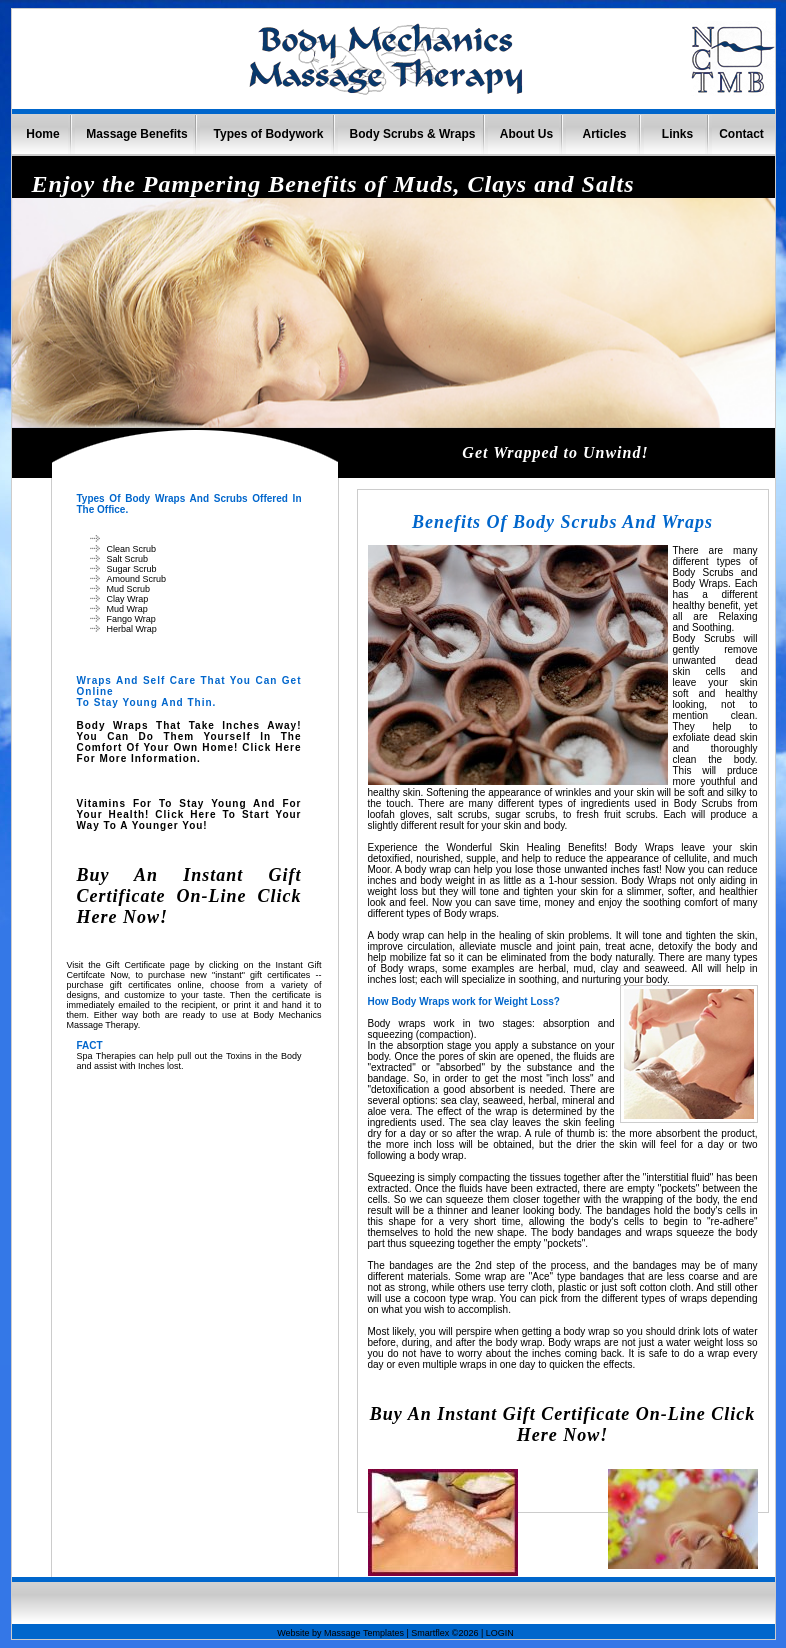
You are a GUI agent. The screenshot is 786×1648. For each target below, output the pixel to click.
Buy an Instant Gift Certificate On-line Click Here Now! (189, 896)
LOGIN (500, 1633)
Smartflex (430, 1633)
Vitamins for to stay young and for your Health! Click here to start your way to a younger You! (189, 814)
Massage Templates (364, 1633)
